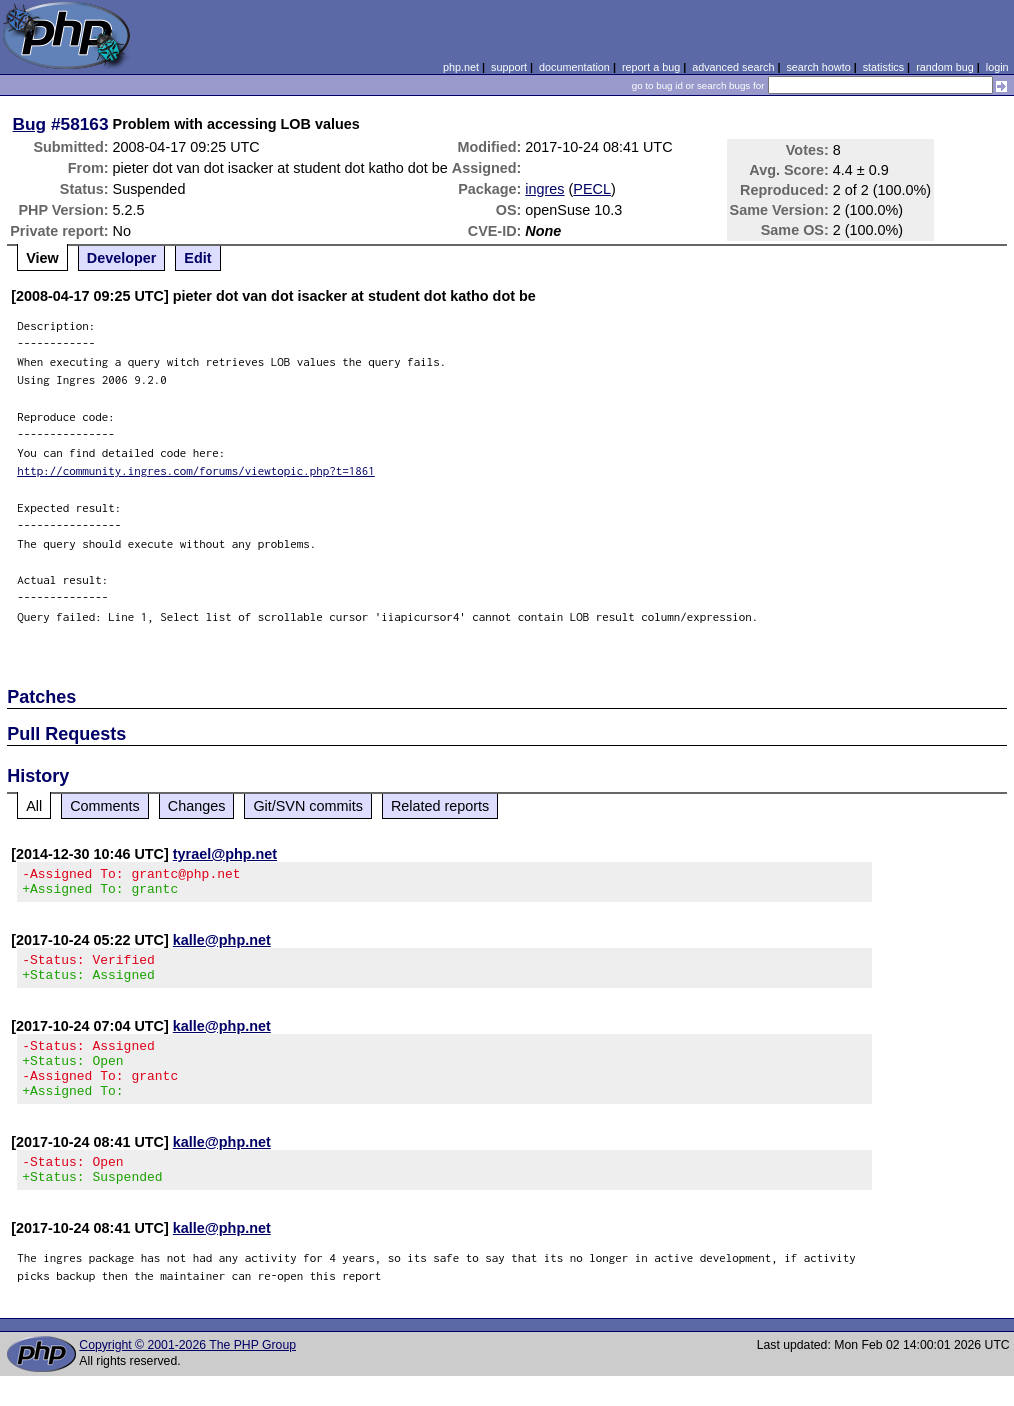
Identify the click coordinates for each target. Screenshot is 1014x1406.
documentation (574, 67)
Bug (30, 124)
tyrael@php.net (225, 854)
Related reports (440, 806)
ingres (544, 189)
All (34, 806)
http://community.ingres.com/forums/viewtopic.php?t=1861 (196, 470)
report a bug (651, 67)
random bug (945, 67)
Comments (105, 806)
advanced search (733, 67)
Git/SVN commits (308, 806)
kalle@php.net (222, 946)
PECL (592, 189)
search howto (818, 67)
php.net (461, 67)
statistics (883, 67)
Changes (197, 806)
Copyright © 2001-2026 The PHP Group (187, 1375)
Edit (197, 258)
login (997, 67)
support (509, 67)
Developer (122, 258)
